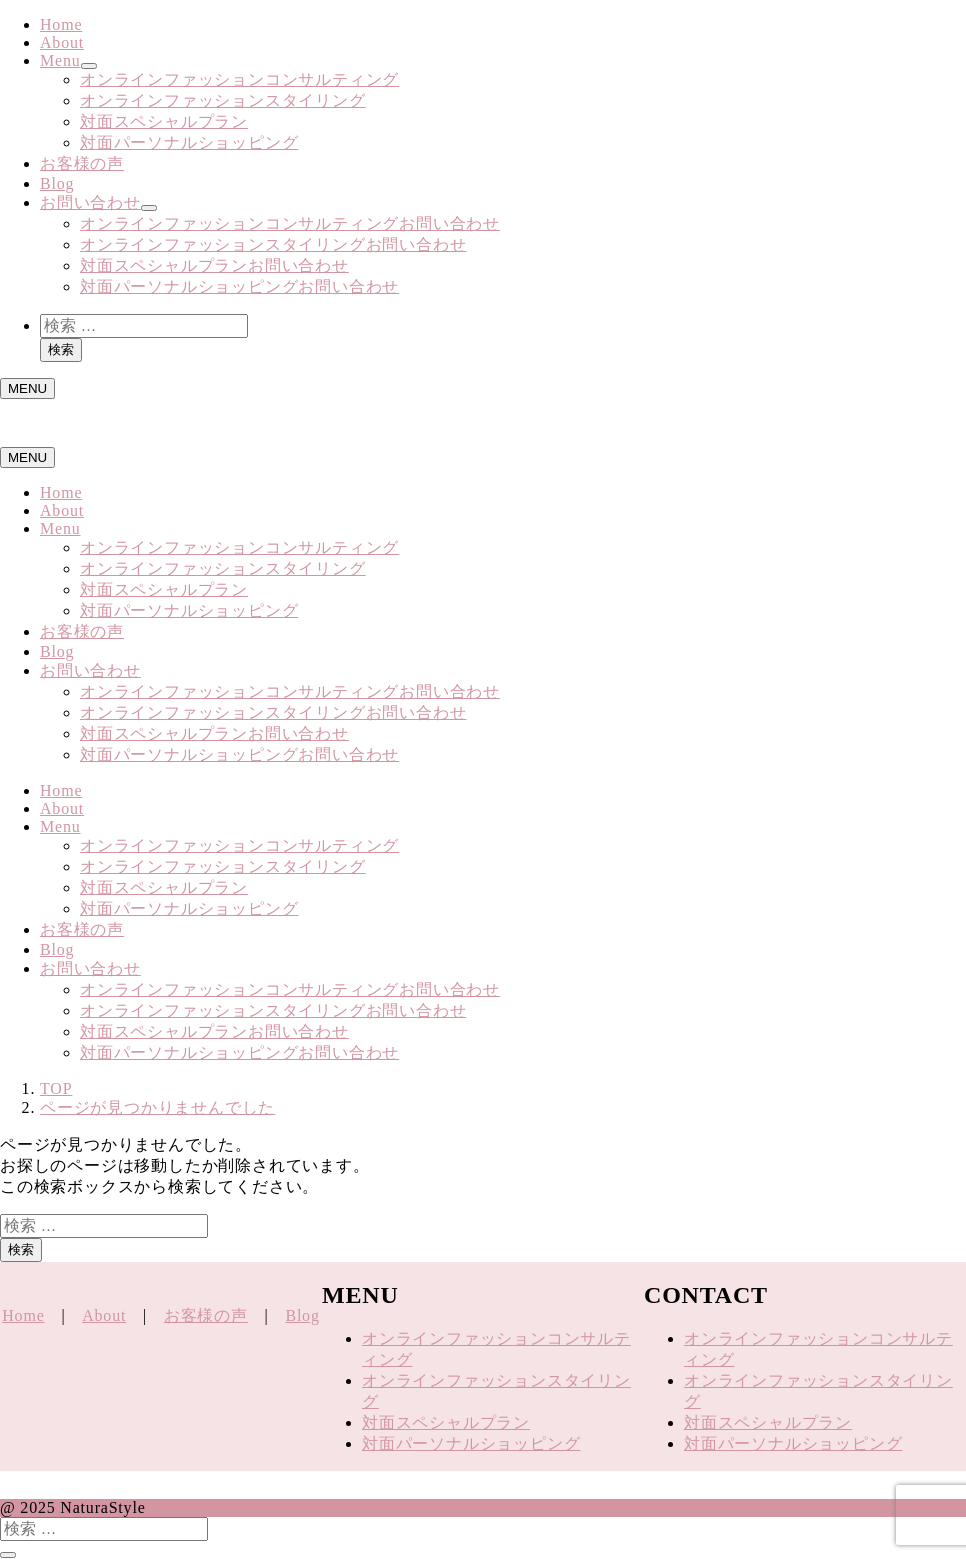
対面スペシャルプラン (164, 121)
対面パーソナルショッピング (189, 142)
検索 (61, 349)
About (62, 42)
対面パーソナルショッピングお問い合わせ (239, 286)
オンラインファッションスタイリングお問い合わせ (273, 244)
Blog (57, 183)
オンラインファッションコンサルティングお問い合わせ (290, 223)
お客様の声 (82, 163)
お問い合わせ (90, 202)
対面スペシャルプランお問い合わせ (214, 265)
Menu (60, 60)
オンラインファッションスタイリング (223, 100)
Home (61, 24)
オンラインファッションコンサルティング (239, 79)
